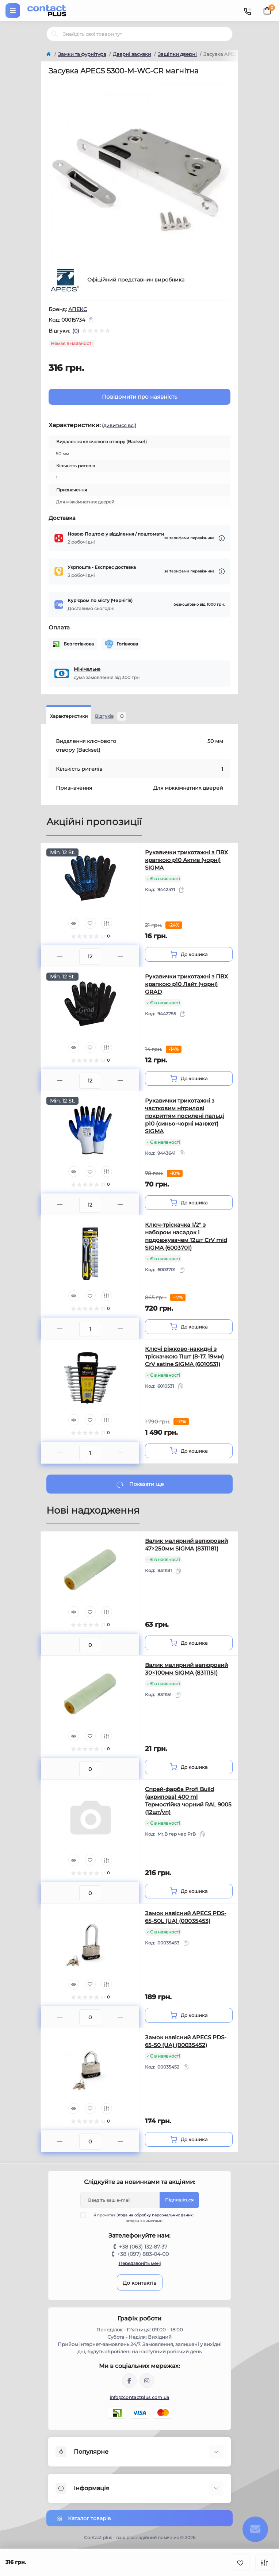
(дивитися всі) (119, 425)
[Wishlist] (90, 923)
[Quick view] (73, 923)
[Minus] (60, 956)
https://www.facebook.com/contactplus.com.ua (129, 2381)
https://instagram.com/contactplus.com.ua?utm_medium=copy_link (146, 2381)
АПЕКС (77, 309)
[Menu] (12, 10)
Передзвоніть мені (140, 2263)
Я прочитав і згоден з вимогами (142, 2217)
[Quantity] (90, 956)
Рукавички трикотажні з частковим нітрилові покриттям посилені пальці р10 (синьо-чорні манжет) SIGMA (184, 1116)
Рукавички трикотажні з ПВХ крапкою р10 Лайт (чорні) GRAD (186, 984)
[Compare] (106, 923)
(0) (75, 330)
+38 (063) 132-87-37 (143, 2246)
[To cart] (189, 954)
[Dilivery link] (222, 538)
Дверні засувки (132, 54)
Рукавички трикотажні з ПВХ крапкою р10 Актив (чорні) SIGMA (186, 860)
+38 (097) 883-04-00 (143, 2254)
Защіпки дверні (177, 54)
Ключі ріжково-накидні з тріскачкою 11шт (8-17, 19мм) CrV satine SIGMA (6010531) (184, 1356)
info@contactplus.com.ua (139, 2397)
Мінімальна (87, 669)
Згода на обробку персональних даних (154, 2215)
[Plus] (120, 956)
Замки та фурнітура (82, 54)
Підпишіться (179, 2200)
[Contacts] (247, 10)
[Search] (54, 34)
